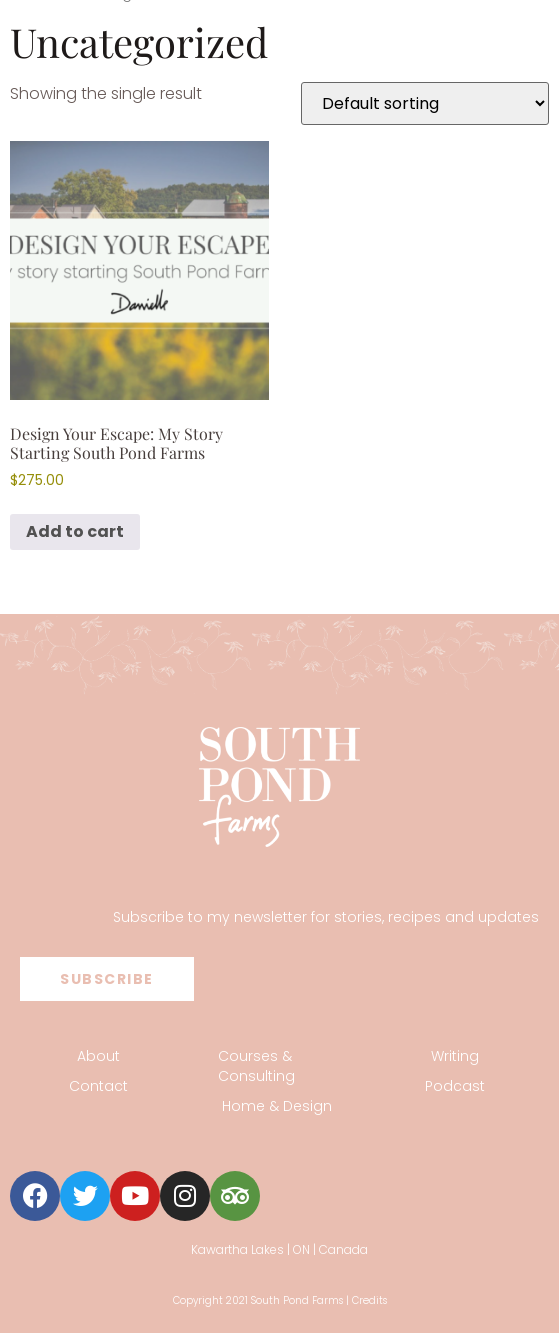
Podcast (455, 1086)
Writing (455, 1056)
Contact (98, 1086)
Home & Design (277, 1106)
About (98, 1056)
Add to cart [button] (75, 531)
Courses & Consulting (256, 1066)
